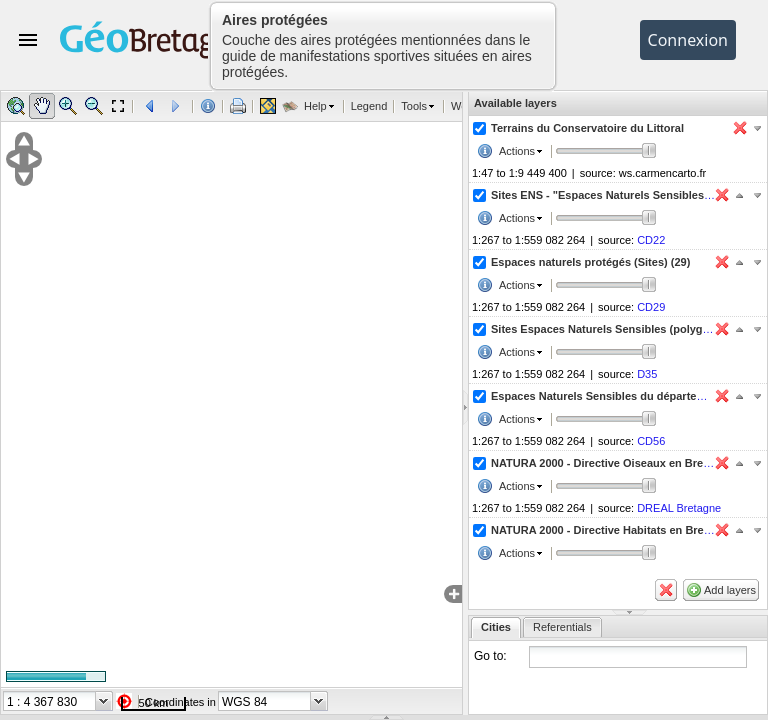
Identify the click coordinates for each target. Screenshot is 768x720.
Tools (414, 106)
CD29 (651, 307)
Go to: (490, 656)
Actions (517, 151)
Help (315, 106)
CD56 (651, 441)
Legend (369, 106)
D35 (647, 374)
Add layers (730, 590)
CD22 (651, 240)
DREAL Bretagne (679, 508)
